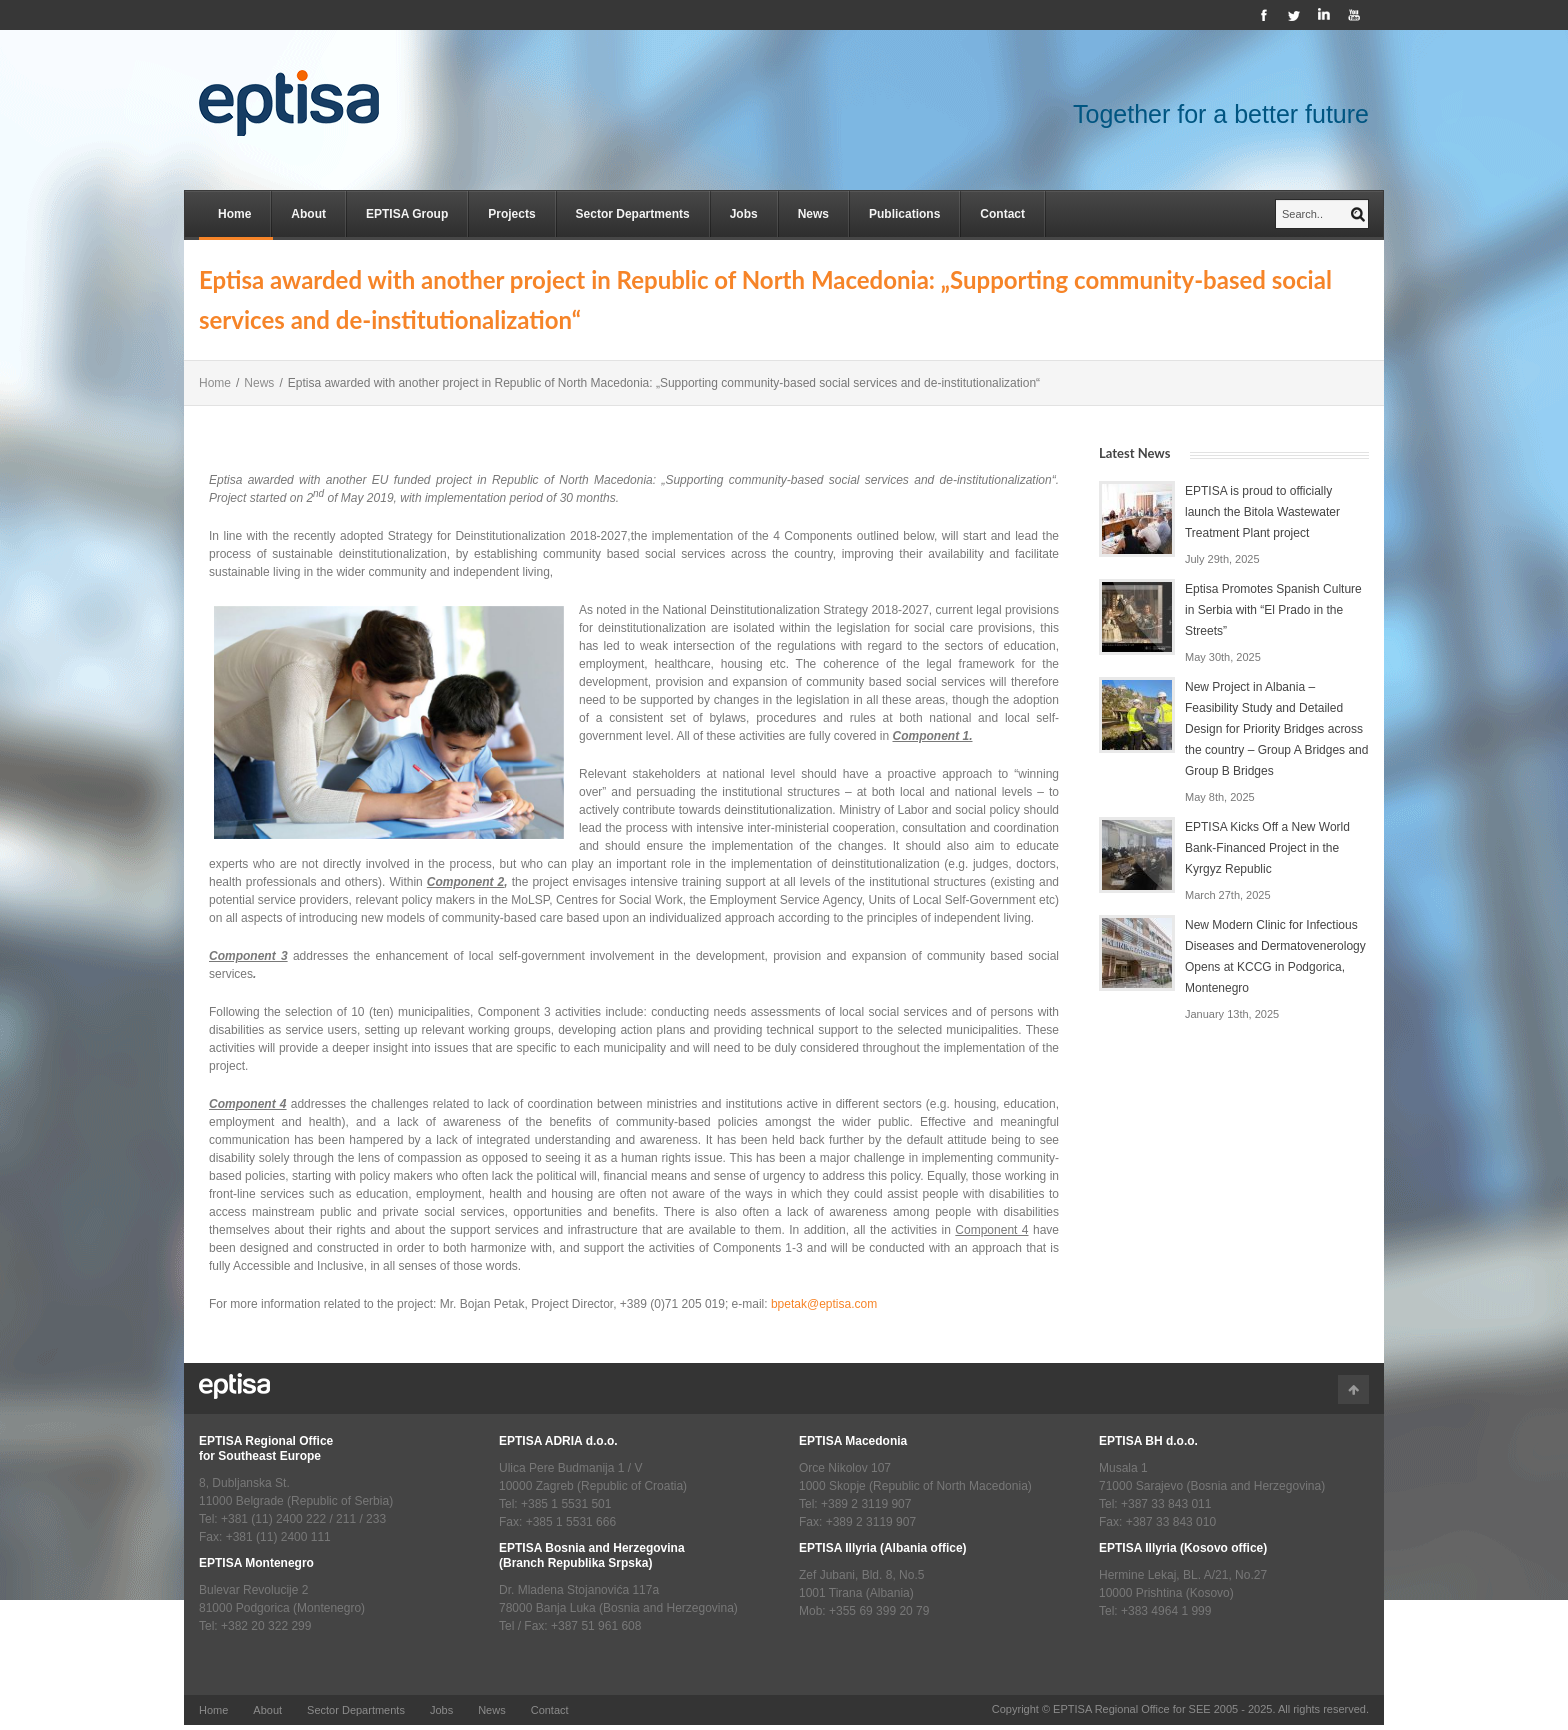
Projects (511, 214)
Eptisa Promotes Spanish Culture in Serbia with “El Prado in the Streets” (1273, 610)
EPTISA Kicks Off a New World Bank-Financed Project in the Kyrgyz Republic (1267, 848)
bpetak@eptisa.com (824, 1304)
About (308, 214)
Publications (904, 214)
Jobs (744, 214)
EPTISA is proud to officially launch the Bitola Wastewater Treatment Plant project (1262, 512)
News (813, 214)
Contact (1002, 214)
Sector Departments (633, 214)
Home (234, 214)
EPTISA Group (407, 214)
